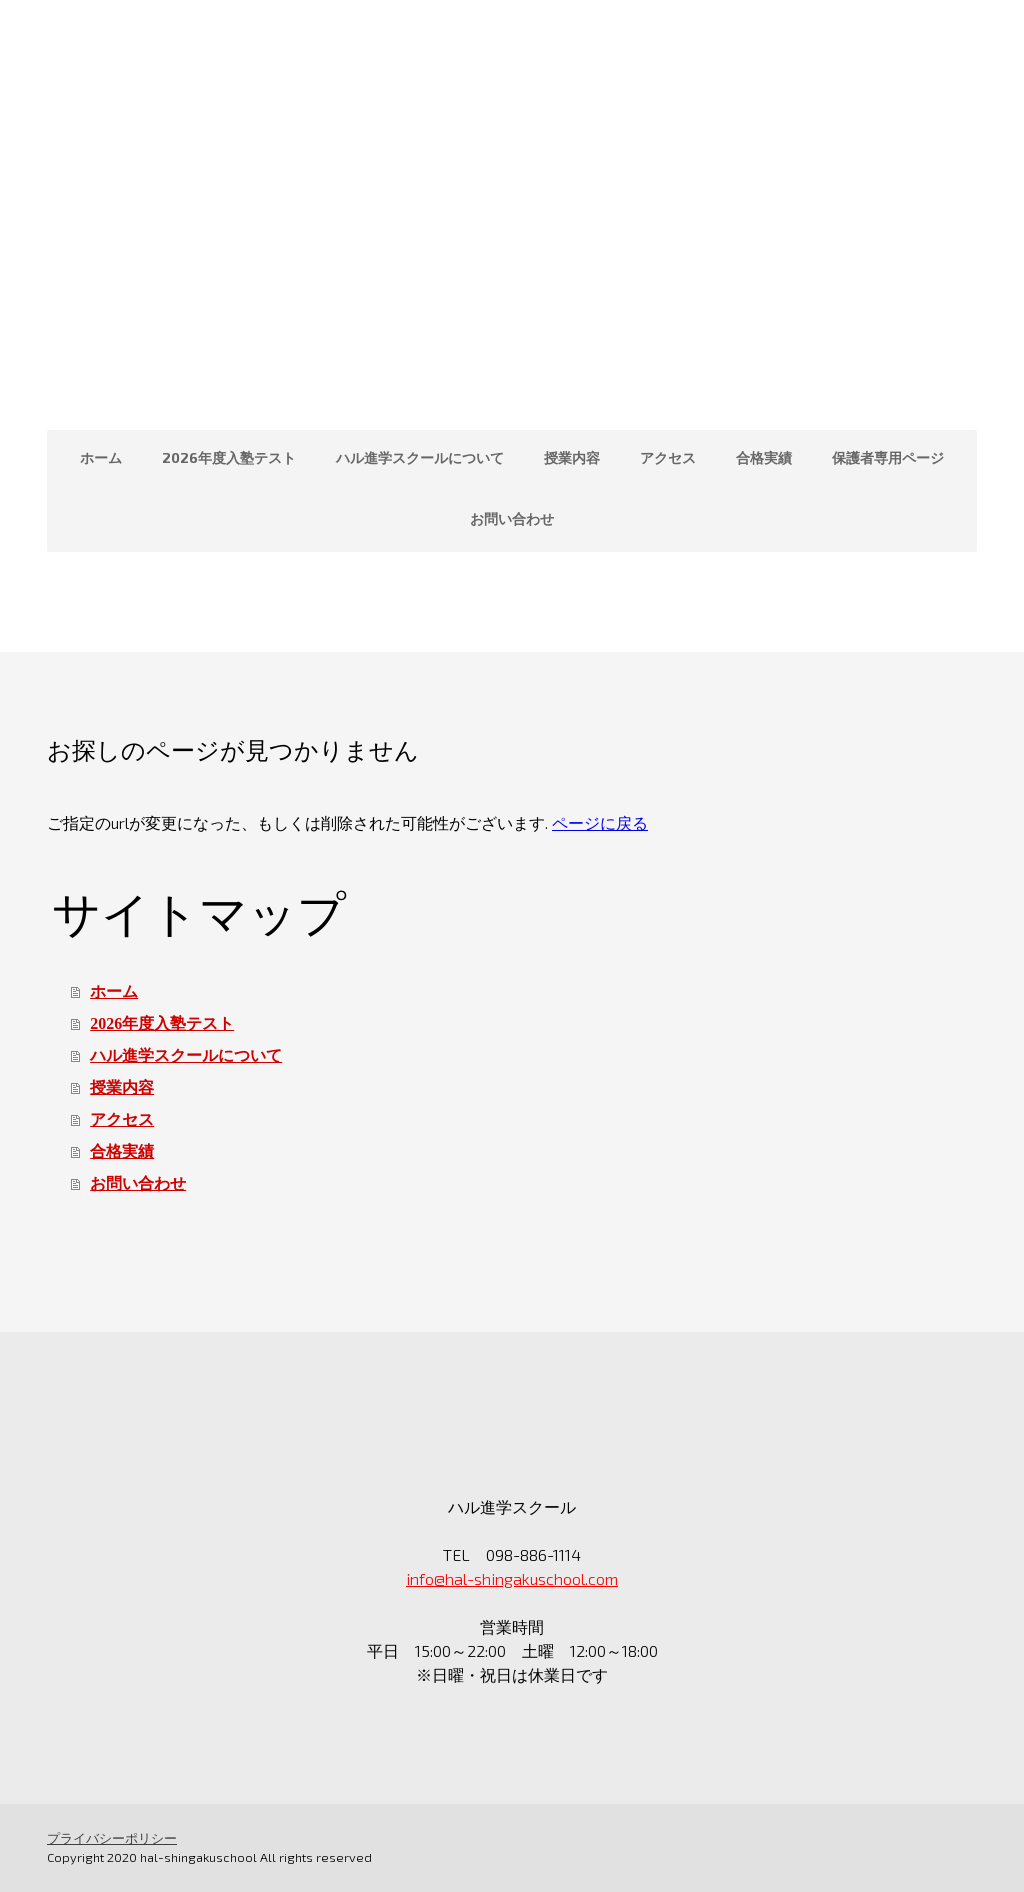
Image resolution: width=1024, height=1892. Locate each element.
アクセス (668, 457)
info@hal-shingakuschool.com (512, 1578)
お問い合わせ (512, 518)
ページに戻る (600, 822)
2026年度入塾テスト (229, 457)
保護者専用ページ (888, 457)
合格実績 (764, 457)
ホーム (101, 457)
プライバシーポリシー (112, 1838)
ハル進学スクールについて (420, 457)
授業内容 (572, 457)
